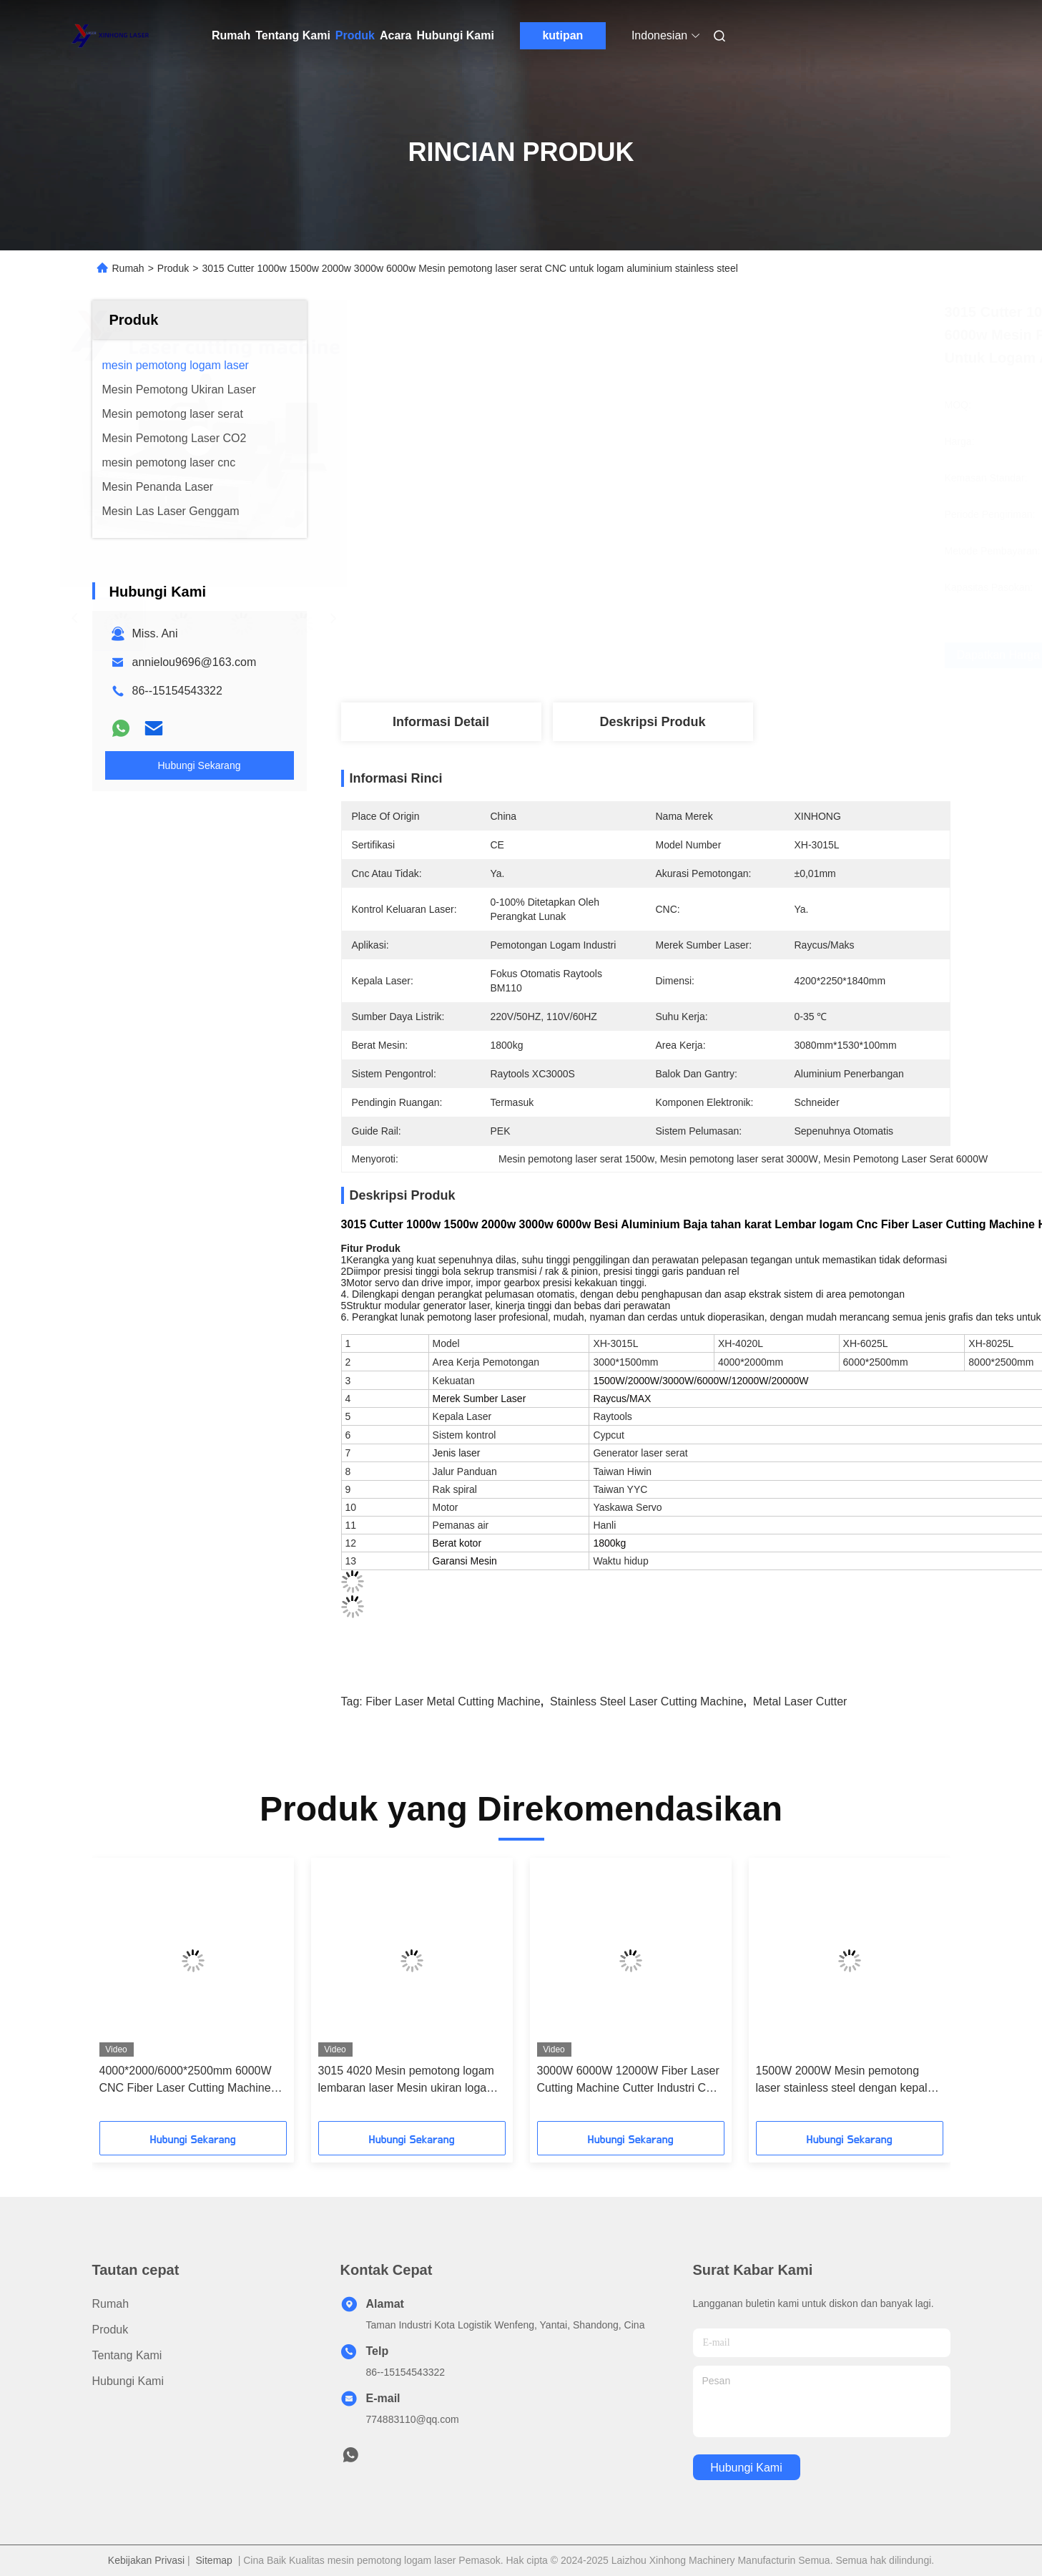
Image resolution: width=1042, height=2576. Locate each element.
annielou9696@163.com (194, 662)
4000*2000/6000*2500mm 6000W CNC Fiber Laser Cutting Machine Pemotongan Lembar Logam (185, 2081)
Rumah (231, 35)
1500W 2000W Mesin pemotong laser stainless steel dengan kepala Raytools (845, 2081)
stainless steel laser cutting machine (646, 1701)
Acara (395, 35)
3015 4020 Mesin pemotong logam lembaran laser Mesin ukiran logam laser (407, 2081)
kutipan (562, 35)
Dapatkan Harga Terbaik (733, 655)
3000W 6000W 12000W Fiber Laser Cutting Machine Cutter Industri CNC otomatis (630, 2081)
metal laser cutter (800, 1701)
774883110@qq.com (412, 2419)
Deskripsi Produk (652, 722)
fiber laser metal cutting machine (453, 1701)
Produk (355, 35)
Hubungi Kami (454, 35)
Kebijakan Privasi (146, 2560)
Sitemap (214, 2560)
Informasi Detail (441, 722)
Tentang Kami (292, 35)
